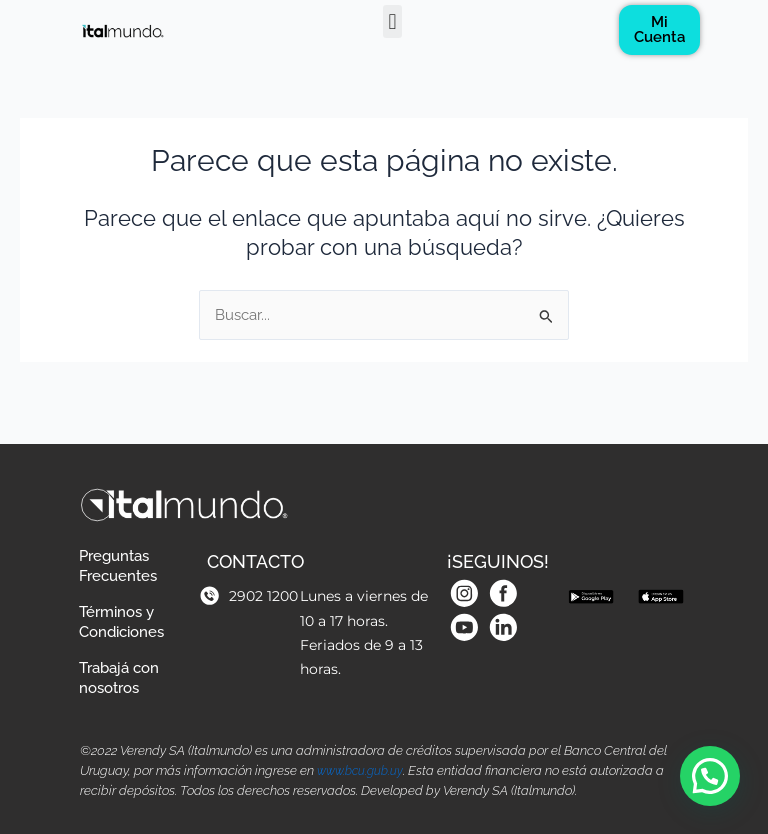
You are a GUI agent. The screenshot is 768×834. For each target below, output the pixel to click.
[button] (392, 21)
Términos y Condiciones (131, 610)
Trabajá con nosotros (128, 674)
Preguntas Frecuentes (127, 546)
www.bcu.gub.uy (363, 771)
